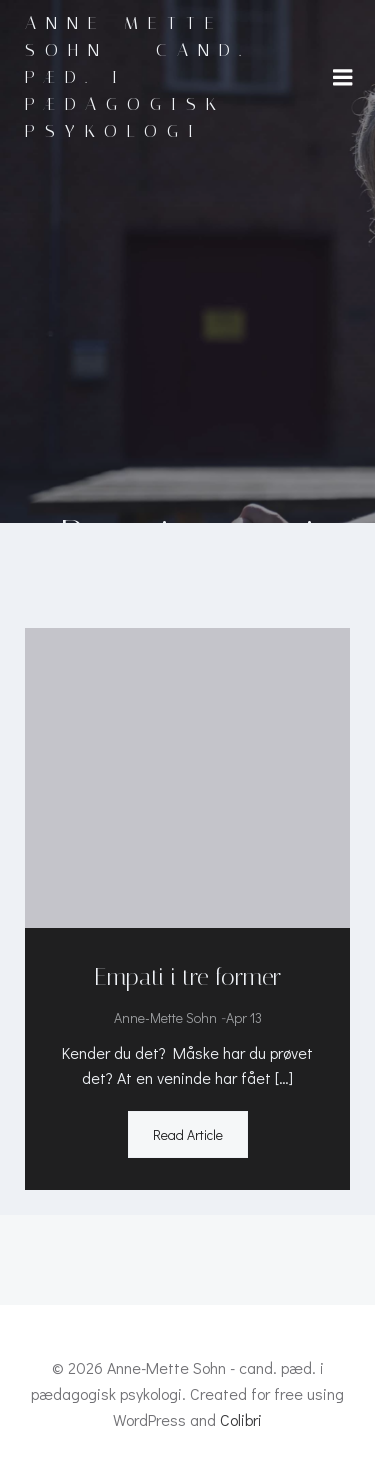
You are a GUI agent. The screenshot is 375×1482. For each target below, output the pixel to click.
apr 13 (244, 1017)
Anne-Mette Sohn (165, 1017)
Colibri (241, 1419)
